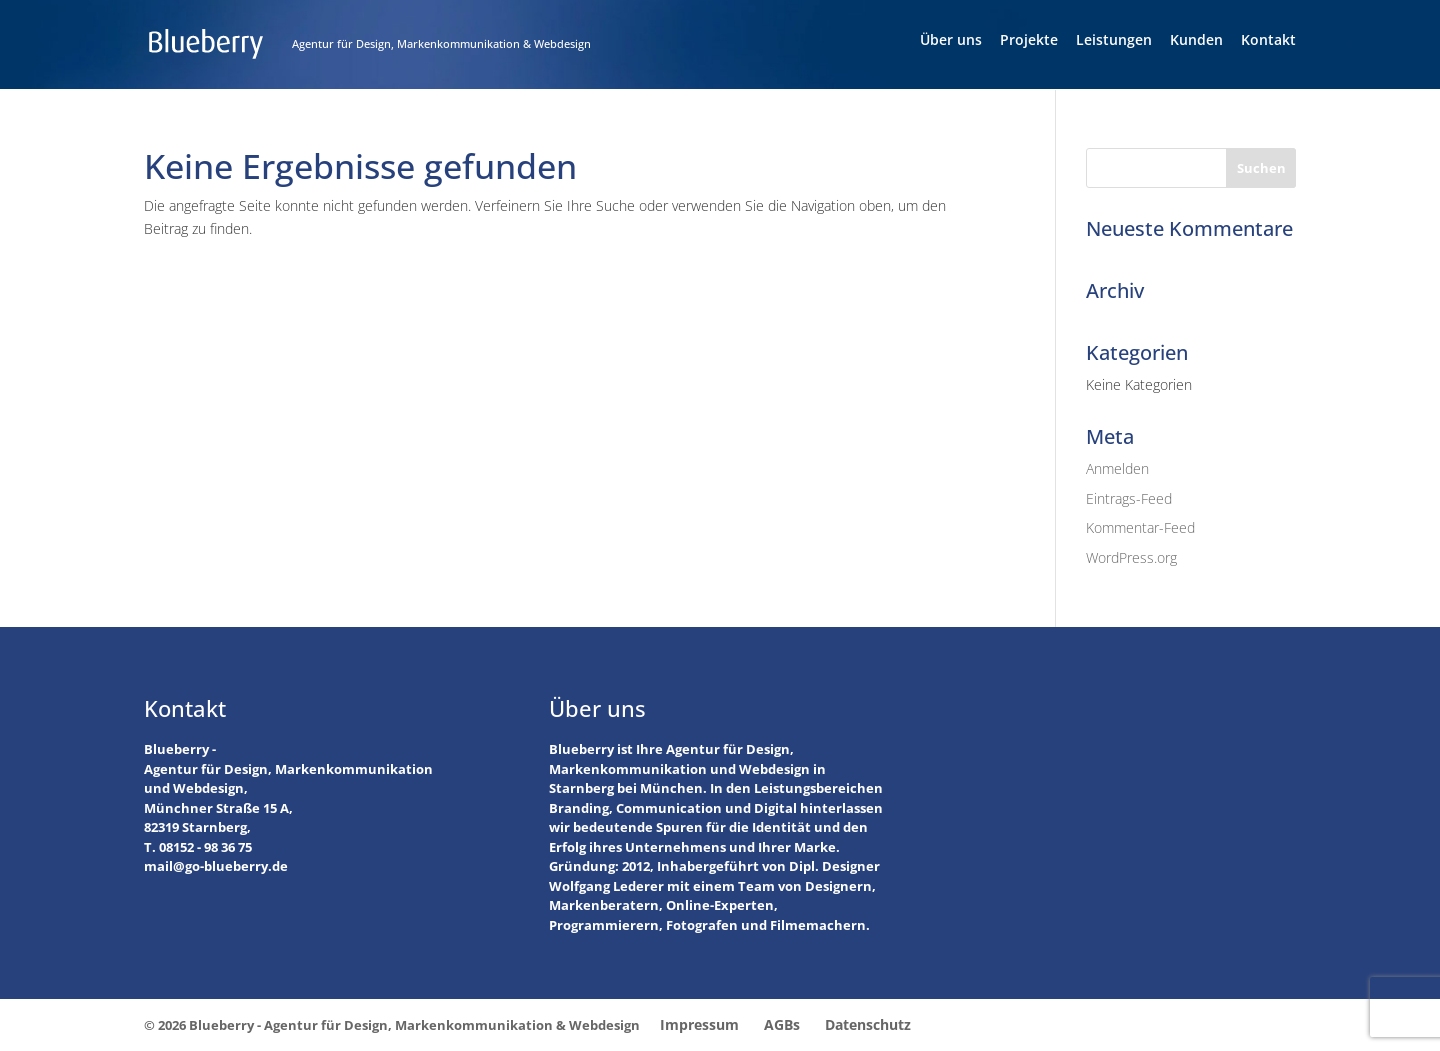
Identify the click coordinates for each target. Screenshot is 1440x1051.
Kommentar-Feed (1140, 527)
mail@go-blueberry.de (216, 866)
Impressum (699, 1024)
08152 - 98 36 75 (205, 847)
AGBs (782, 1024)
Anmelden (1117, 468)
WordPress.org (1131, 557)
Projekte (1029, 41)
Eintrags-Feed (1129, 498)
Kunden (1196, 41)
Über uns (951, 41)
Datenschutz (868, 1024)
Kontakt (1268, 41)
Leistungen (1114, 41)
